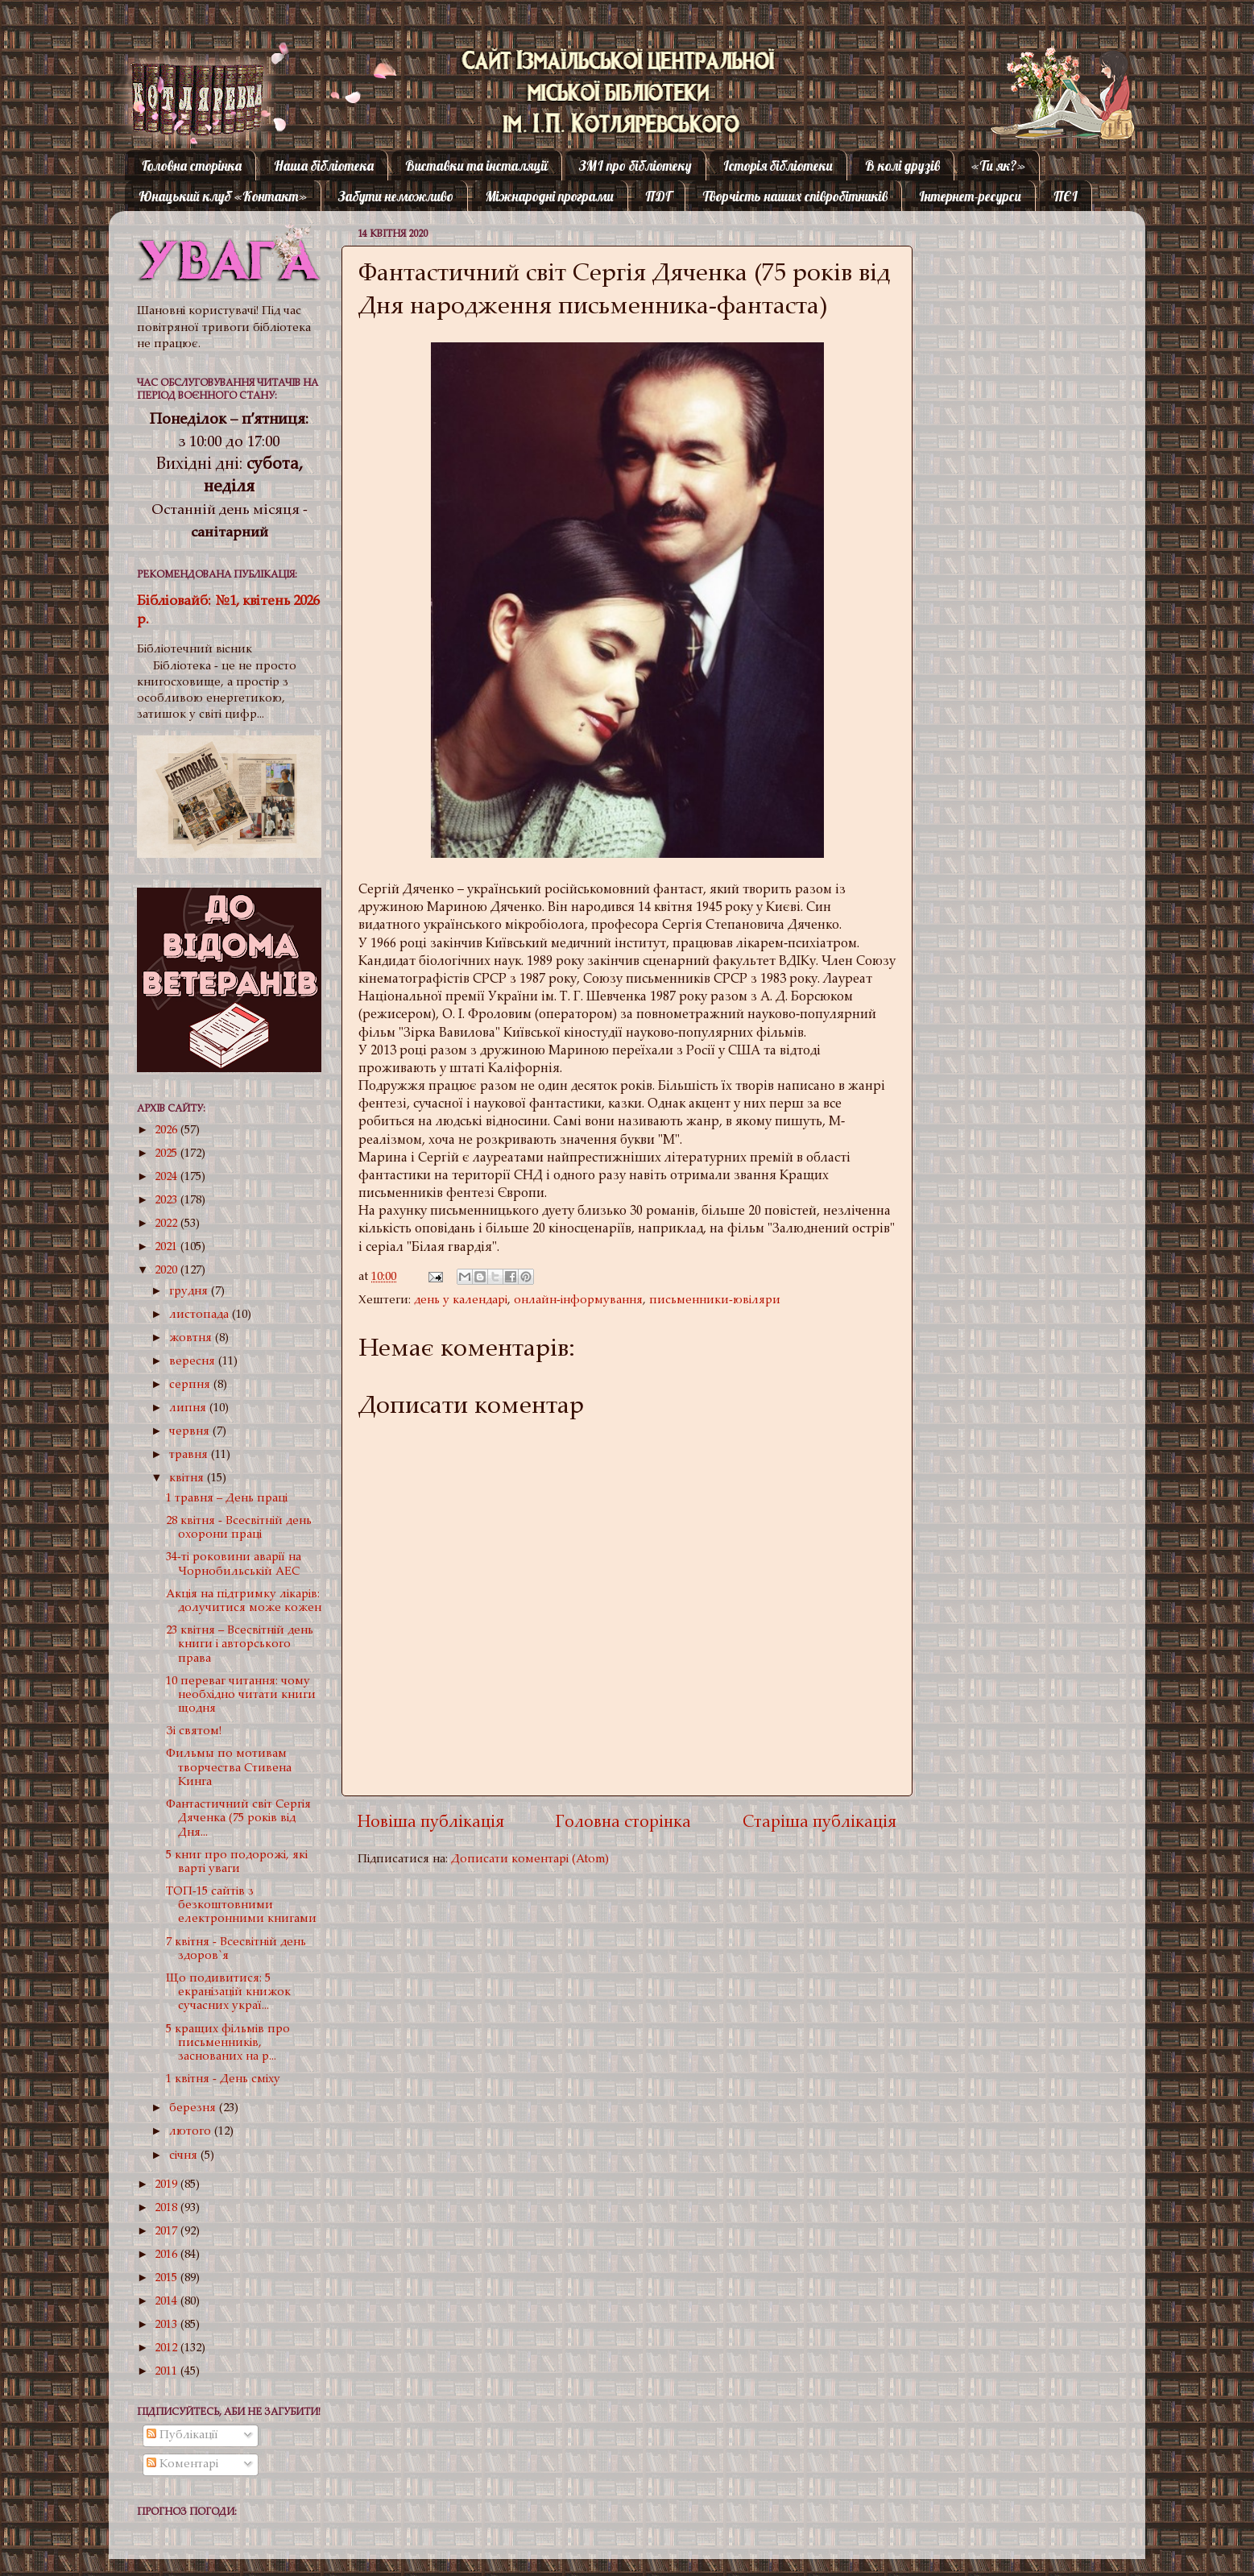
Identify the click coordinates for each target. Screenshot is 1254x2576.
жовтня (192, 1338)
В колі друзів (902, 165)
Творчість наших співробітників (795, 196)
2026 (167, 1130)
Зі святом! (193, 1731)
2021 (167, 1247)
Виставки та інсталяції (476, 165)
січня (185, 2156)
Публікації (182, 2435)
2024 (167, 1177)
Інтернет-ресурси (970, 196)
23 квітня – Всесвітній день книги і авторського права (239, 1645)
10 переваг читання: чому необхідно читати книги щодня (241, 1695)
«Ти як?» (998, 165)
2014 (167, 2302)
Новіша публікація (431, 1823)
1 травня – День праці (227, 1499)
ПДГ (658, 196)
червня (191, 1432)
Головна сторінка (192, 165)
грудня (190, 1292)
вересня (193, 1362)
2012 (167, 2348)
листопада (200, 1315)
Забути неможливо (395, 196)
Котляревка (184, 76)
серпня (191, 1385)
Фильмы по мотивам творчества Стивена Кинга (229, 1768)
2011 (167, 2372)
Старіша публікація (819, 1823)
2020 (167, 1271)
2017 (167, 2232)
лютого (191, 2132)
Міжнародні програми (550, 196)
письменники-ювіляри (714, 1300)
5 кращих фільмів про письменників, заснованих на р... (228, 2043)
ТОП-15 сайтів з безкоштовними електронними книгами (241, 1906)
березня (194, 2108)
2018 (167, 2208)
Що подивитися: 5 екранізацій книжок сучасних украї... (228, 1993)
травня (190, 1455)
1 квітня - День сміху (223, 2079)
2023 (167, 1201)
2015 (167, 2278)
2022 (167, 1224)
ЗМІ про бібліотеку (635, 165)
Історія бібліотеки (778, 165)
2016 (167, 2255)
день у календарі (460, 1300)
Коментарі (182, 2464)
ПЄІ (1065, 196)
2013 (167, 2325)
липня (189, 1408)
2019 (167, 2185)
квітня (188, 1478)
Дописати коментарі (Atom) (530, 1859)
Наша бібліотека (324, 165)
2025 (167, 1154)
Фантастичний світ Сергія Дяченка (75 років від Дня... (238, 1819)
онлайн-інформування (578, 1300)
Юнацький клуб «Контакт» (223, 196)
